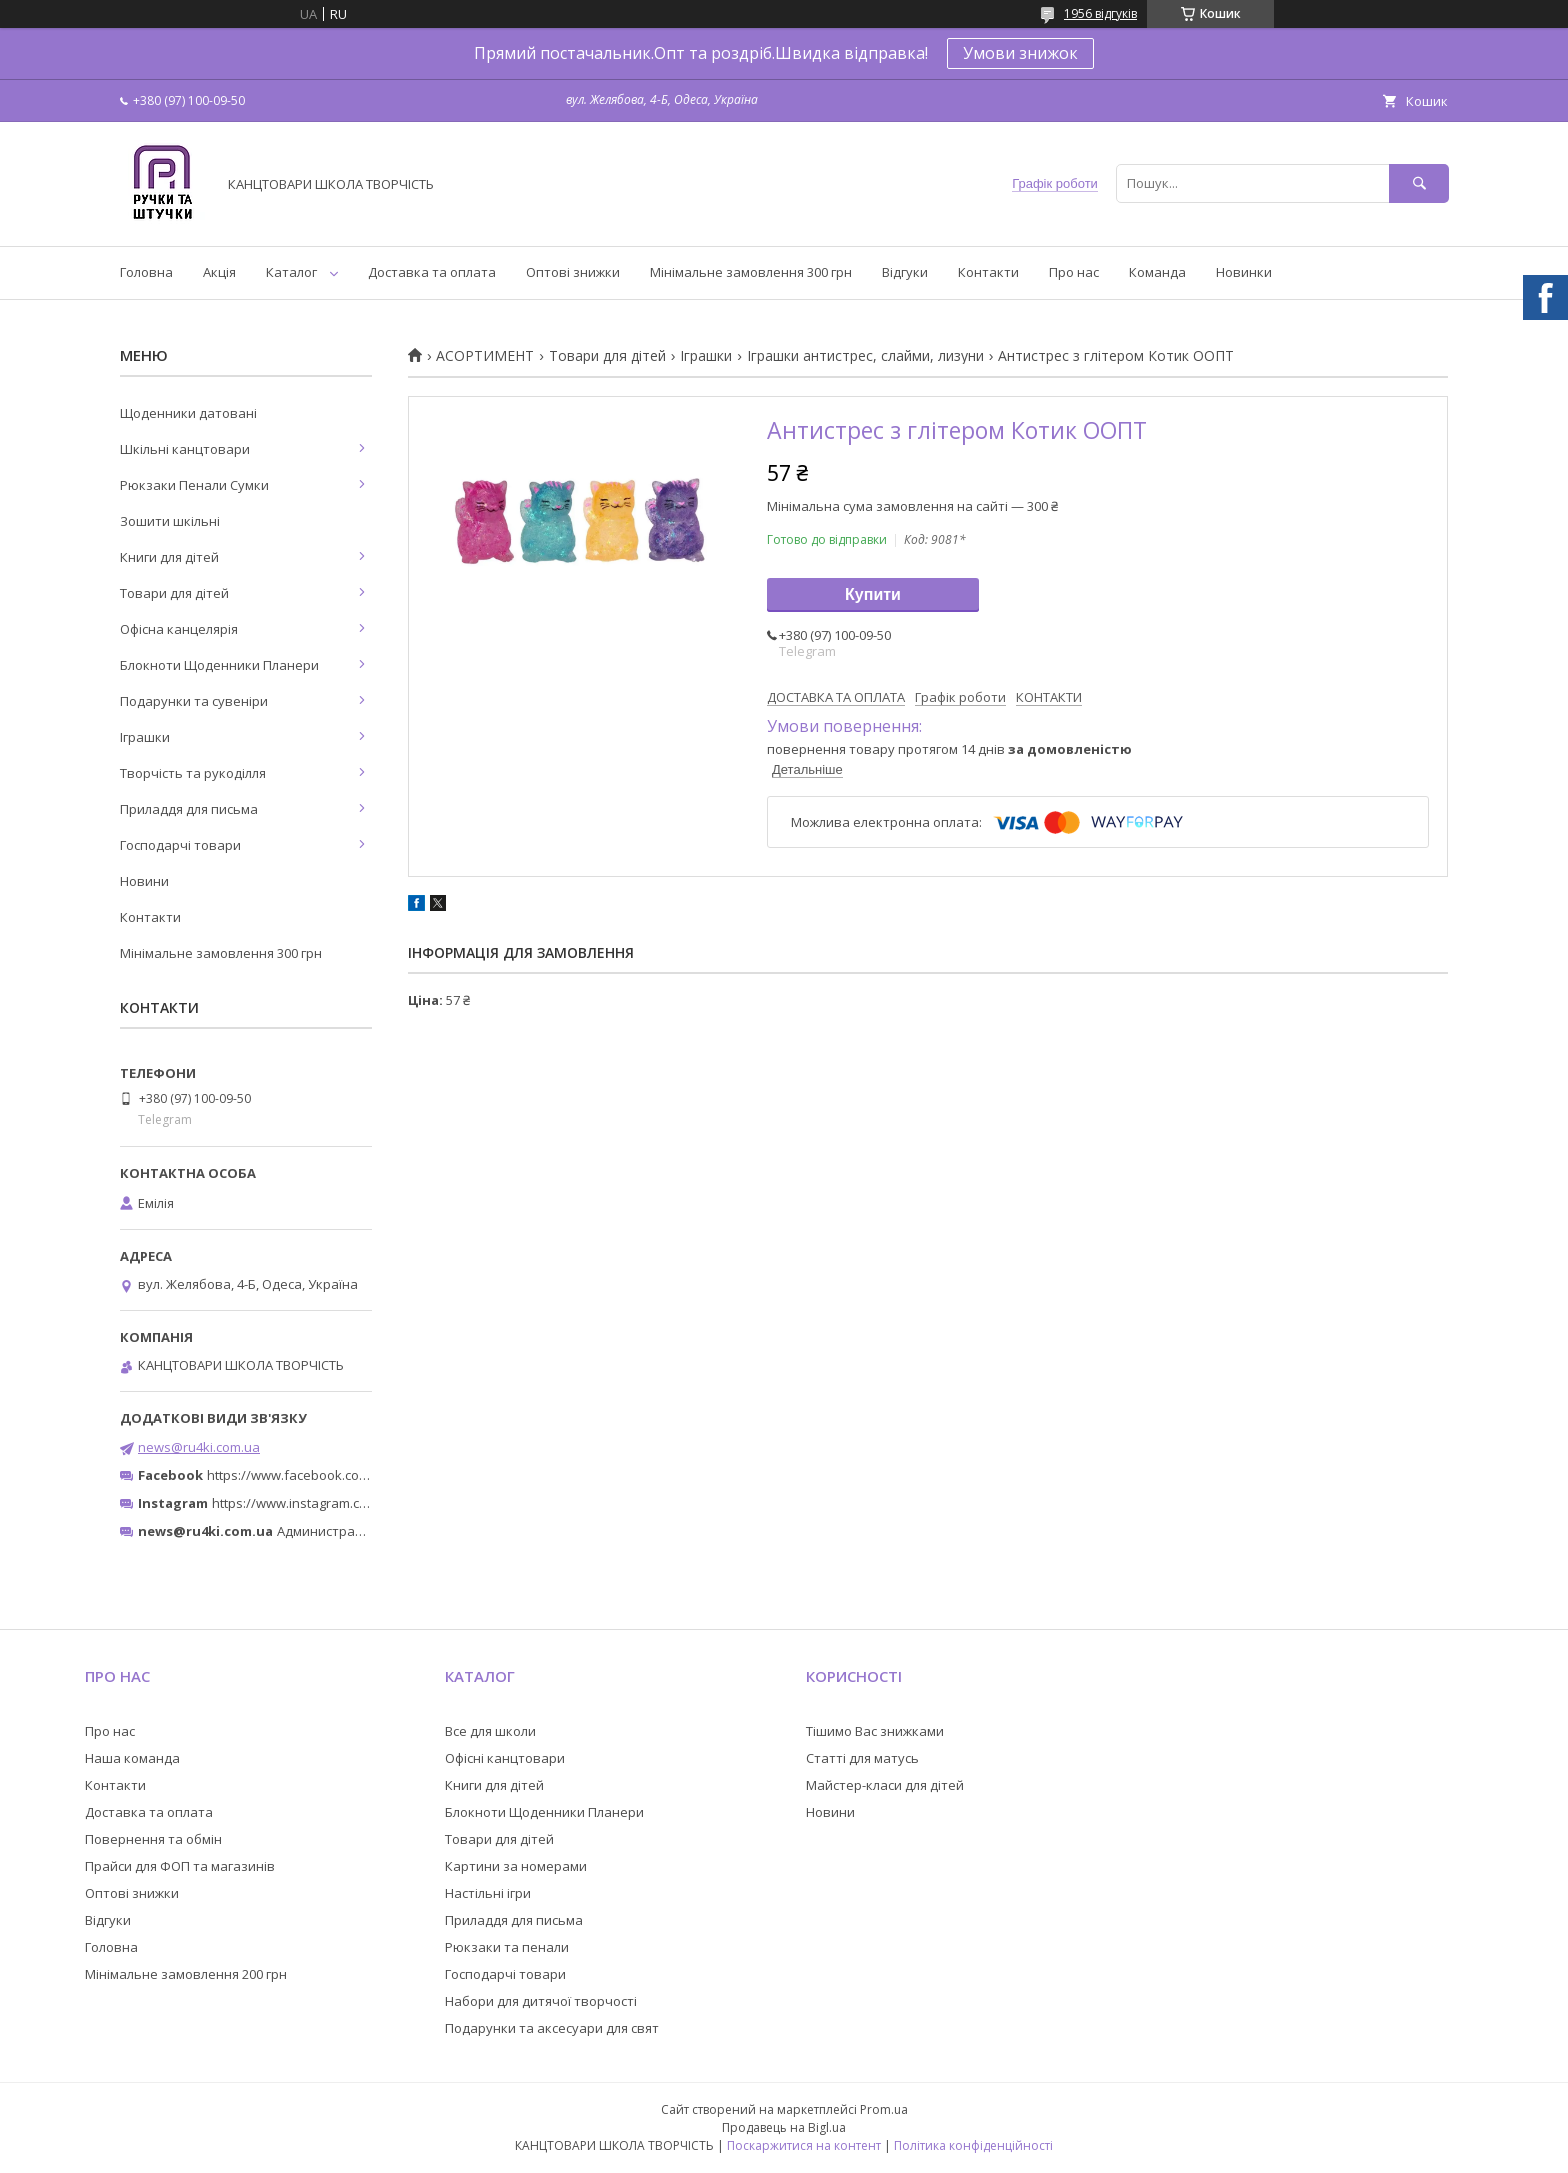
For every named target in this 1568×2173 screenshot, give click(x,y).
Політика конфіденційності (973, 2145)
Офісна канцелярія (179, 629)
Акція (219, 272)
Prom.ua (884, 2109)
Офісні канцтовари (505, 1758)
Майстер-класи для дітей (885, 1785)
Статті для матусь (862, 1758)
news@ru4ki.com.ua (199, 1447)
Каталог (291, 272)
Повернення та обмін (153, 1839)
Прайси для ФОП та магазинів (180, 1866)
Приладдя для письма (189, 809)
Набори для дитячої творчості (541, 2001)
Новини (144, 881)
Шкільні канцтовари (185, 449)
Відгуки (905, 272)
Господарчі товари (180, 845)
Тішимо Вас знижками (875, 1731)
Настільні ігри (488, 1893)
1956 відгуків (1100, 13)
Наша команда (132, 1758)
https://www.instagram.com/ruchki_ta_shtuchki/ (356, 1503)
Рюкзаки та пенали (507, 1947)
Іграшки (706, 356)
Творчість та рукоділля (193, 773)
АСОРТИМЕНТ (485, 356)
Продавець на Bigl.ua (784, 2127)
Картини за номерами (516, 1866)
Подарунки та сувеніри (194, 701)
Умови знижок (1020, 53)
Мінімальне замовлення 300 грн (751, 272)
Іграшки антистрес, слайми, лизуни (865, 356)
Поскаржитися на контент (804, 2145)
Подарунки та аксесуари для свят (552, 2028)
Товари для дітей (607, 356)
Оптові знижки (573, 272)
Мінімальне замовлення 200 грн (186, 1974)
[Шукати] (1419, 183)
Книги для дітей (169, 557)
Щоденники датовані (188, 413)
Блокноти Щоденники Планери (219, 665)
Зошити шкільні (170, 521)
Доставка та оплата (432, 272)
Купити (873, 594)
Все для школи (490, 1731)
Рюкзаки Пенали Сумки (194, 485)
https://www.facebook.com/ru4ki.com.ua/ (332, 1475)
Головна (146, 272)
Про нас (1074, 272)
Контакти (988, 272)
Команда (1157, 272)
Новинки (1244, 272)
